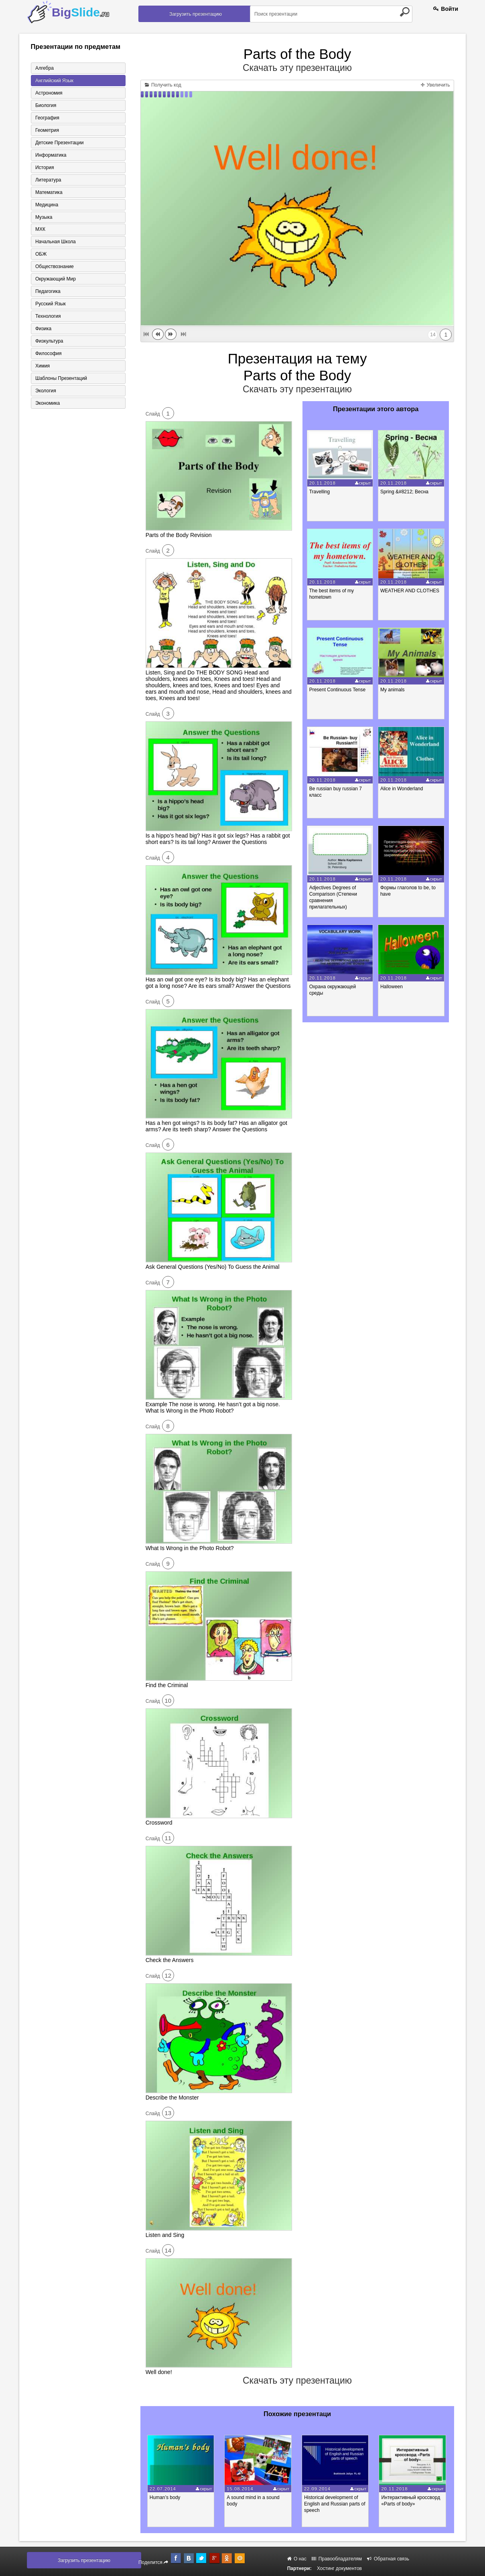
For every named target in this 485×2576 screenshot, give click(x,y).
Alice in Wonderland (402, 788)
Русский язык (50, 304)
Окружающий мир (55, 279)
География (47, 118)
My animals (393, 689)
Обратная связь (388, 2559)
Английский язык (54, 80)
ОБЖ (41, 254)
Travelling (319, 492)
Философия (48, 354)
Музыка (43, 217)
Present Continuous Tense (337, 689)
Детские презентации (59, 142)
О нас (296, 2559)
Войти (445, 9)
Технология (48, 316)
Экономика (47, 403)
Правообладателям (337, 2559)
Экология (45, 391)
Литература (48, 180)
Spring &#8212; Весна (405, 492)
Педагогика (48, 292)
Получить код (163, 85)
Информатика (51, 155)
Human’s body (165, 2497)
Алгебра (44, 68)
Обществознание (54, 267)
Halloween (392, 986)
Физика (43, 329)
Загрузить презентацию (195, 14)
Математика (49, 192)
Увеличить (435, 85)
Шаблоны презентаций (61, 379)
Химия (42, 366)
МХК (40, 229)
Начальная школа (55, 242)
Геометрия (47, 130)
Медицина (46, 205)
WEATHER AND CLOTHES (410, 591)
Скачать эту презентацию (297, 68)
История (44, 167)
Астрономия (49, 93)
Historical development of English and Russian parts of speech (335, 2504)
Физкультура (49, 341)
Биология (45, 105)
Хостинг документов (339, 2568)
